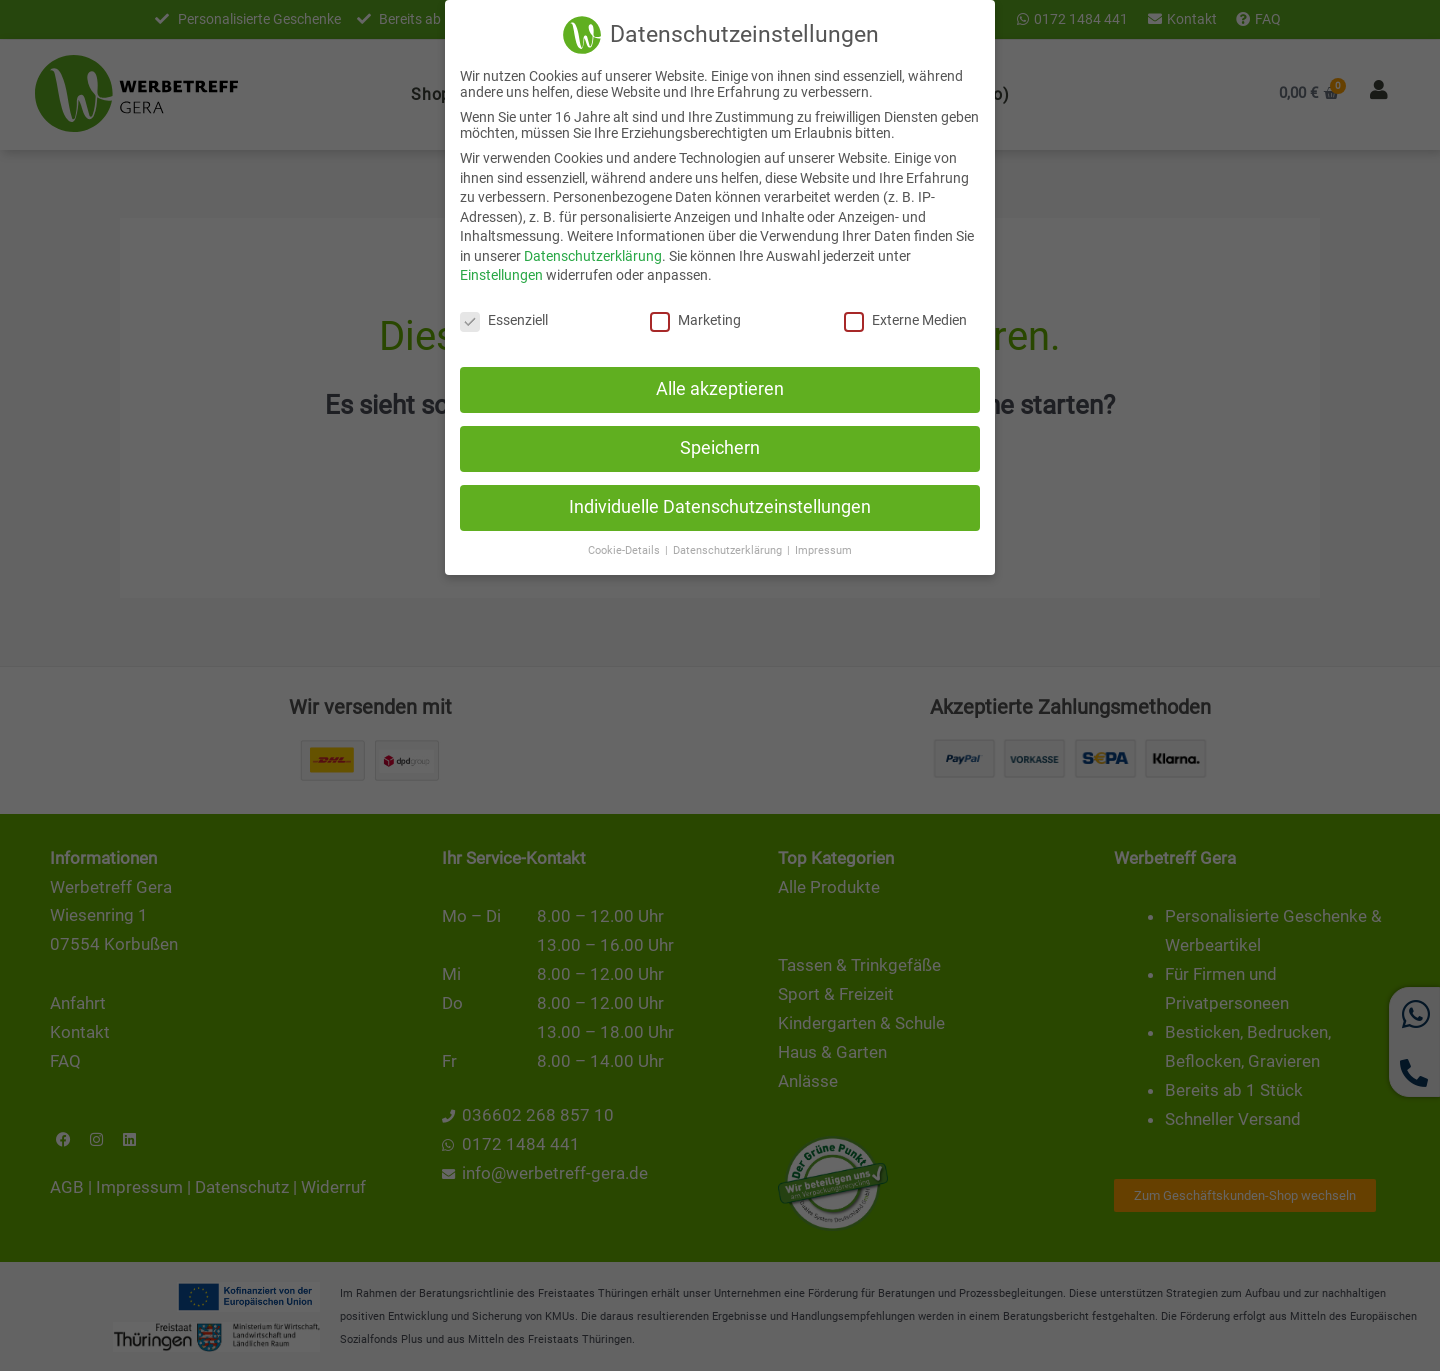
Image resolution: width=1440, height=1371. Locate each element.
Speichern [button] (720, 446)
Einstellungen (501, 273)
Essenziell (504, 318)
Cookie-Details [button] (625, 547)
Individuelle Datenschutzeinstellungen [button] (720, 505)
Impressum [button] (823, 547)
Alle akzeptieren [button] (720, 387)
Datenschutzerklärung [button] (729, 547)
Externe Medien (905, 318)
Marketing (695, 318)
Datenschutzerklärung (593, 254)
